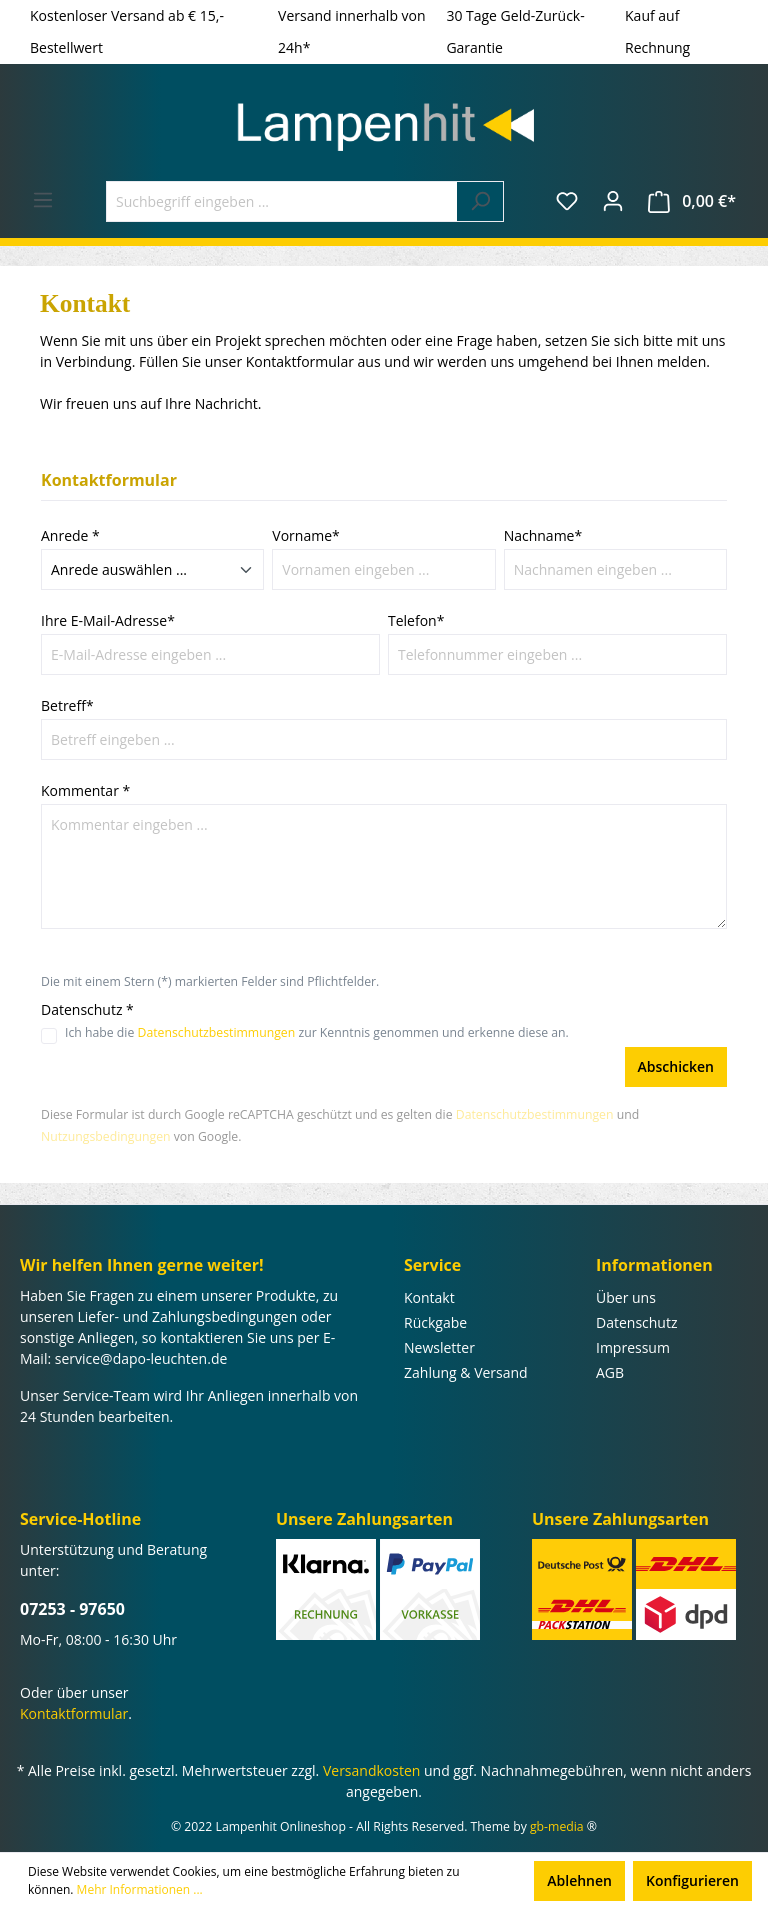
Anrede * (70, 535)
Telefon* (416, 620)
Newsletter (439, 1347)
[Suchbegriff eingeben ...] (282, 201)
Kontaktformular (74, 1713)
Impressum (633, 1347)
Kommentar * (85, 790)
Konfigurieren (692, 1880)
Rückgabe (435, 1322)
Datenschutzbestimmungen (217, 1032)
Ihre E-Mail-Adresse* (108, 620)
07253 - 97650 (72, 1609)
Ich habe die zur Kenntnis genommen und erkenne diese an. (317, 1032)
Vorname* (305, 535)
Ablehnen (579, 1880)
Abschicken (676, 1066)
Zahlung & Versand (466, 1372)
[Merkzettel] (567, 201)
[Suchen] (480, 201)
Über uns (626, 1297)
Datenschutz (636, 1322)
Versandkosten (371, 1770)
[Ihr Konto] (613, 201)
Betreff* (67, 705)
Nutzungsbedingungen (106, 1136)
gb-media (557, 1826)
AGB (610, 1372)
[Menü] (43, 200)
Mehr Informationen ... (140, 1889)
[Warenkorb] (692, 201)
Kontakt (429, 1297)
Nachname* (543, 535)
